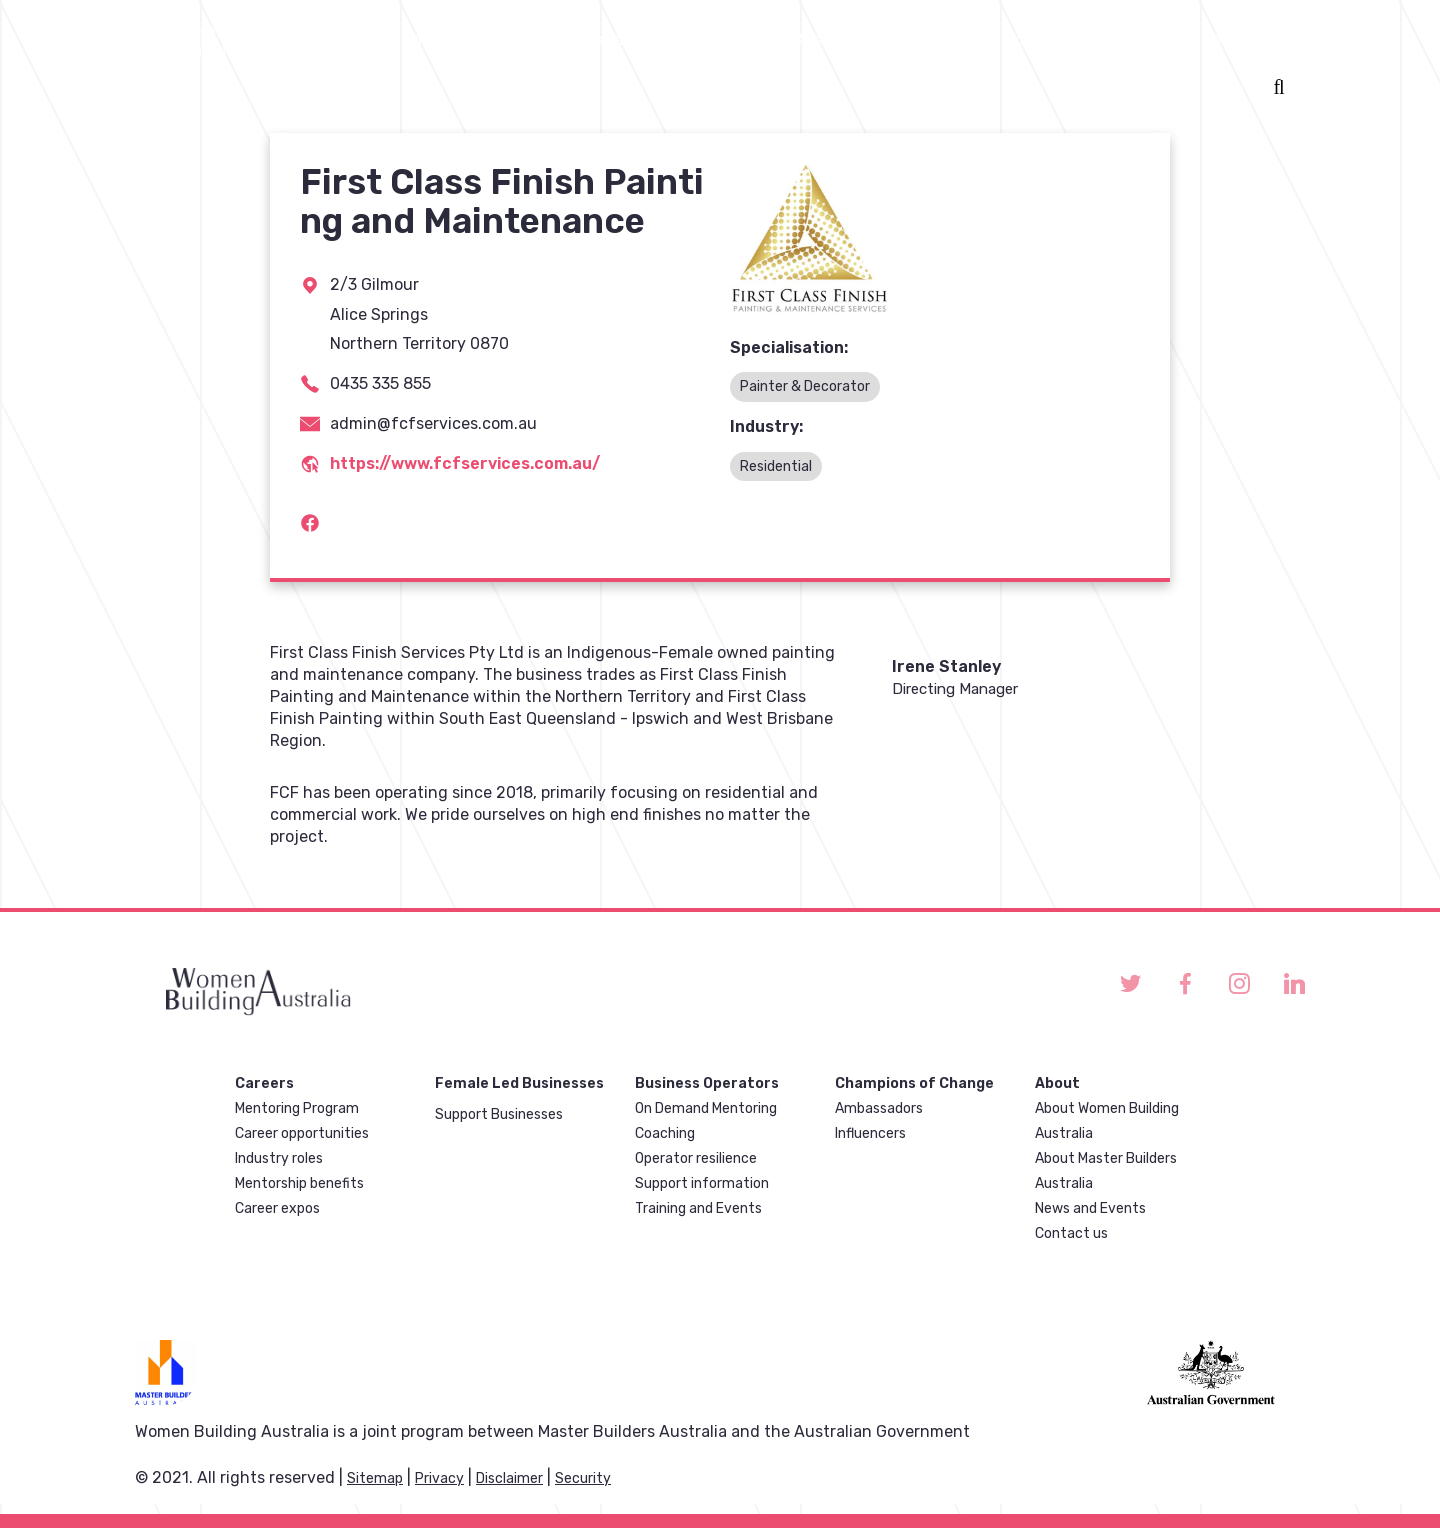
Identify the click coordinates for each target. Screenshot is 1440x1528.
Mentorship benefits (299, 1183)
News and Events (1090, 1208)
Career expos (277, 1208)
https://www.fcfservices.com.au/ (465, 463)
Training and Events (698, 1208)
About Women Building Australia (1107, 1121)
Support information (702, 1183)
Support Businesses (499, 1114)
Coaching (665, 1133)
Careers (432, 39)
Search (1275, 89)
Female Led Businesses (789, 39)
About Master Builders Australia (1106, 1171)
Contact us (1071, 1233)
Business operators (579, 39)
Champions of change (1010, 39)
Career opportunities (302, 1133)
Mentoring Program (297, 1108)
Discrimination (1196, 39)
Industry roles (279, 1158)
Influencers (870, 1133)
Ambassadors (879, 1108)
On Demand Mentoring (706, 1108)
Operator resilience (696, 1158)
